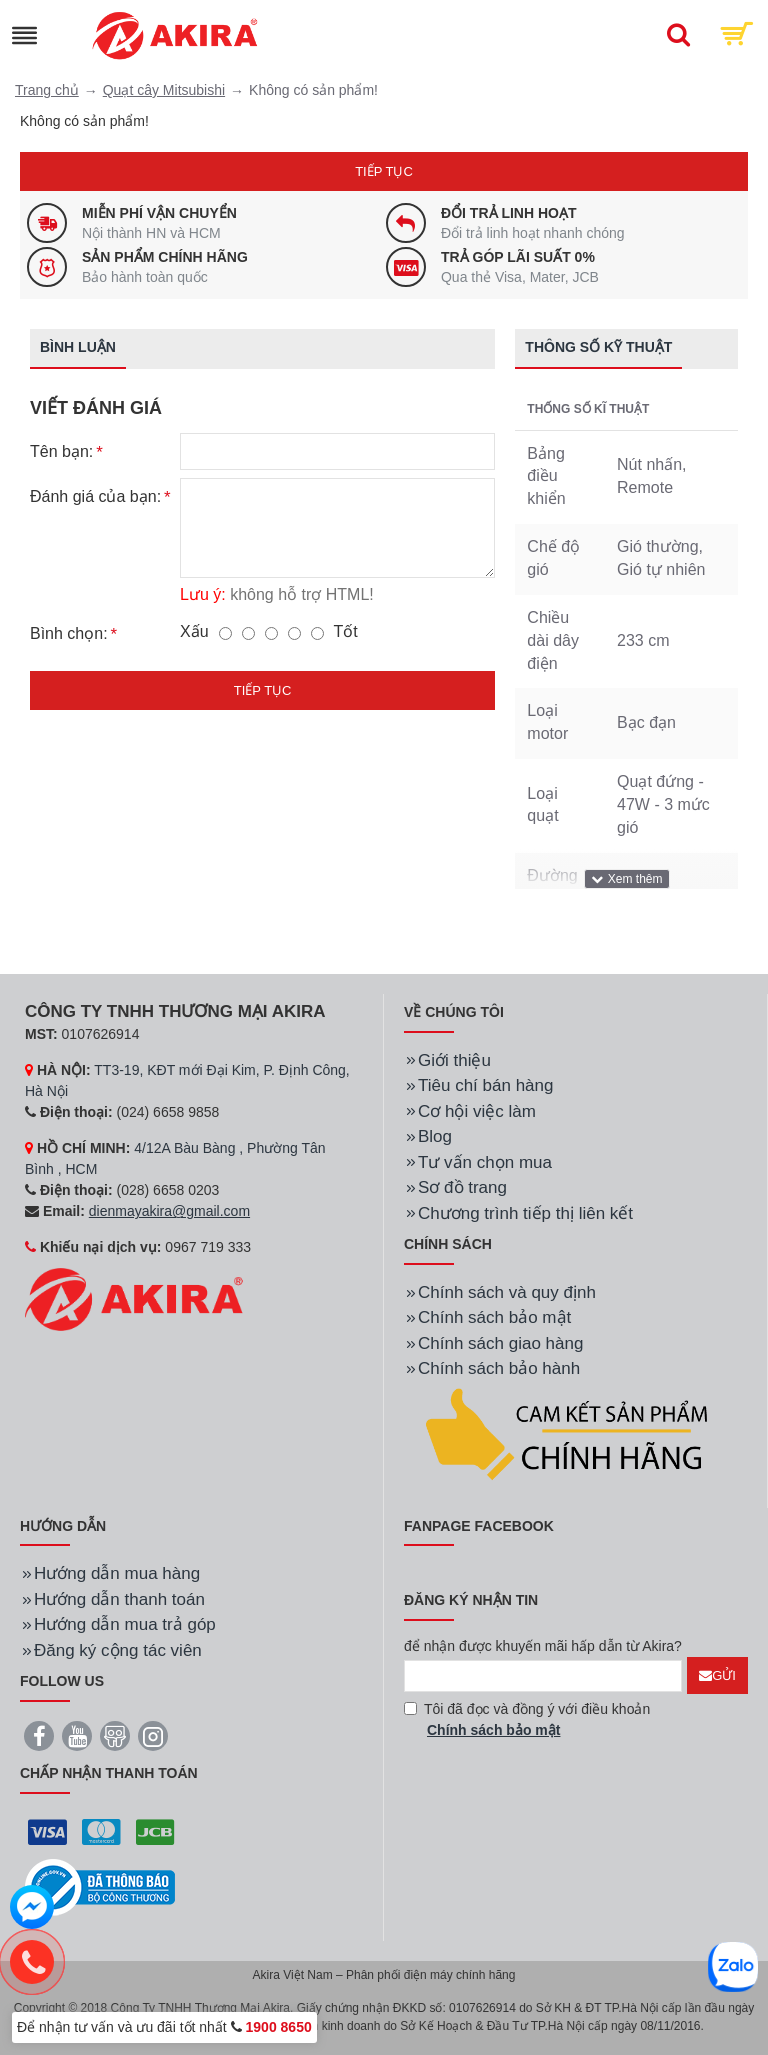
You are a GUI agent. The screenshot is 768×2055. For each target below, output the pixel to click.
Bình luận (78, 347)
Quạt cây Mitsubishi (164, 90)
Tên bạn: (61, 451)
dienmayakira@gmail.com (169, 1211)
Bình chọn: (69, 634)
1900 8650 (279, 2027)
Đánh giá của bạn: (95, 497)
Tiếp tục (384, 171)
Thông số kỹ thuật (598, 347)
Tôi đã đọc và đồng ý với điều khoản (527, 1721)
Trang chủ (47, 90)
